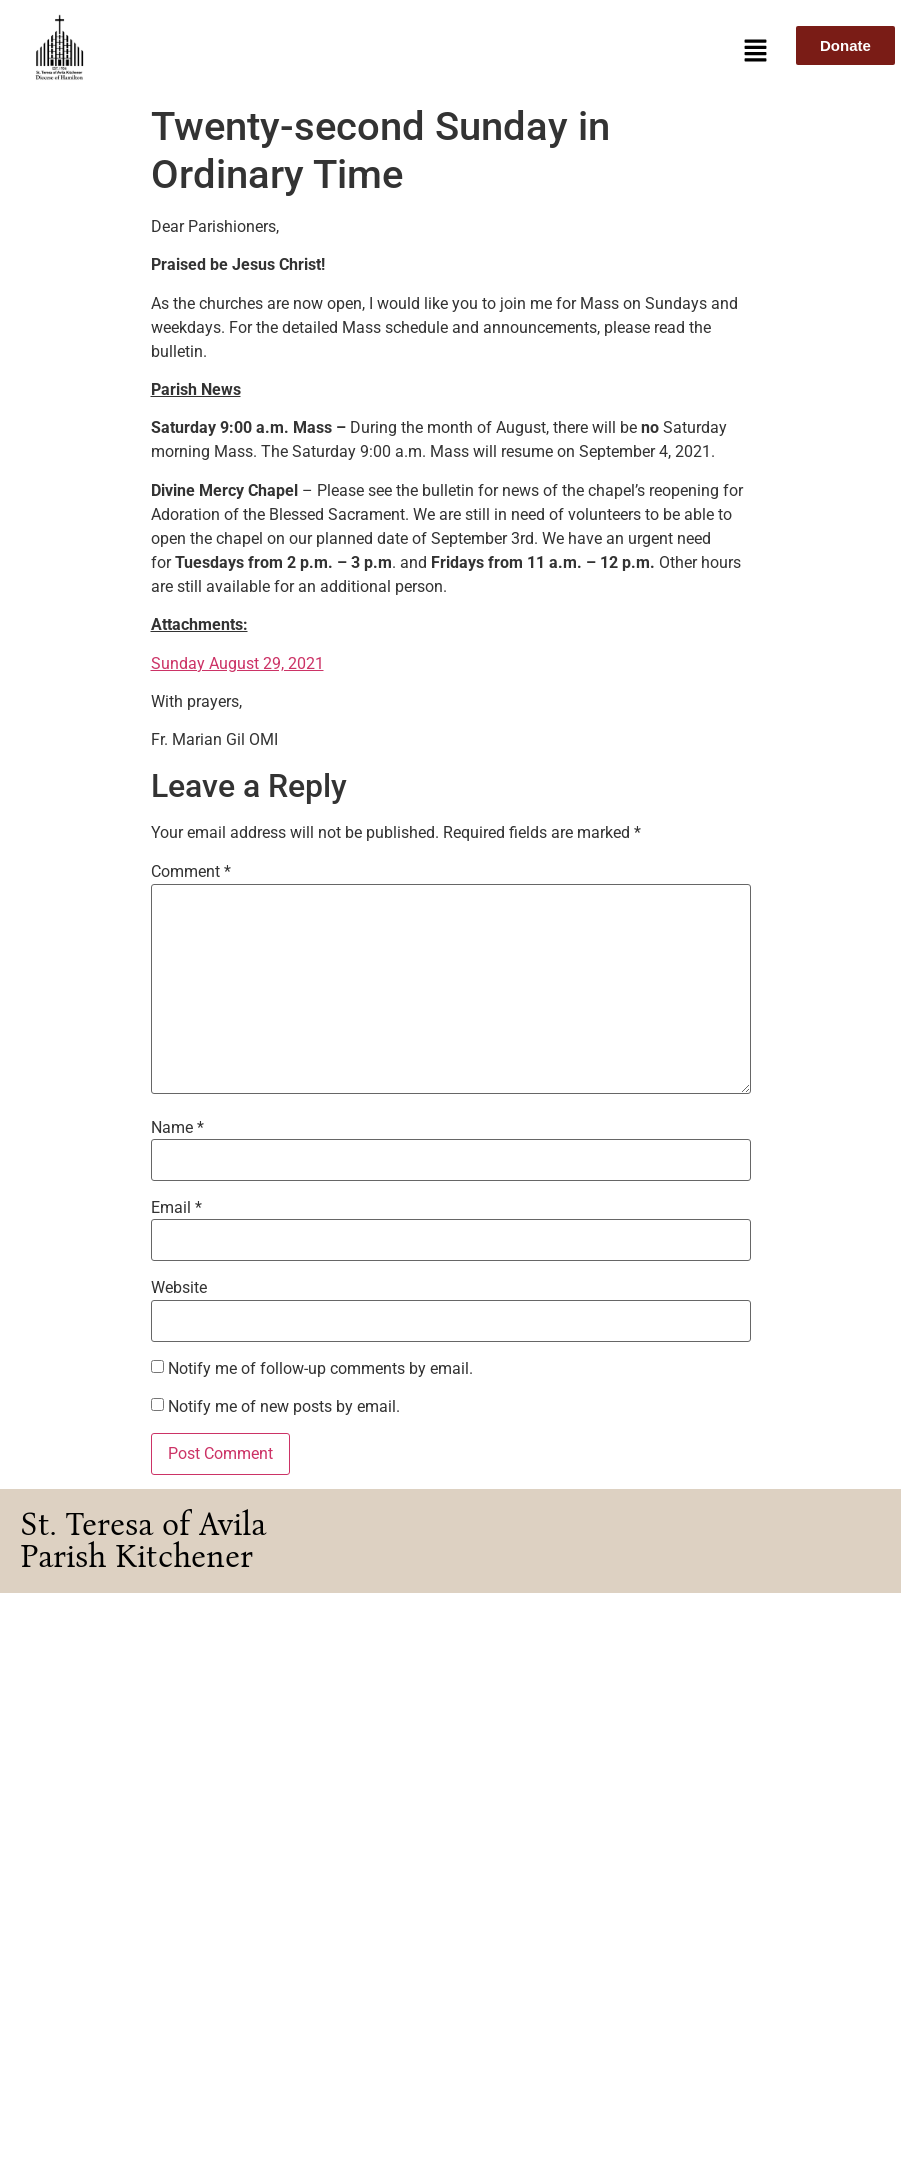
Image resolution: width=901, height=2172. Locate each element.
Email (176, 1208)
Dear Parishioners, (217, 226)
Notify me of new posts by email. (284, 1407)
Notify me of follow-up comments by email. (320, 1369)
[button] (756, 52)
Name (177, 1128)
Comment (191, 872)
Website (179, 1288)
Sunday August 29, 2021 (237, 663)
